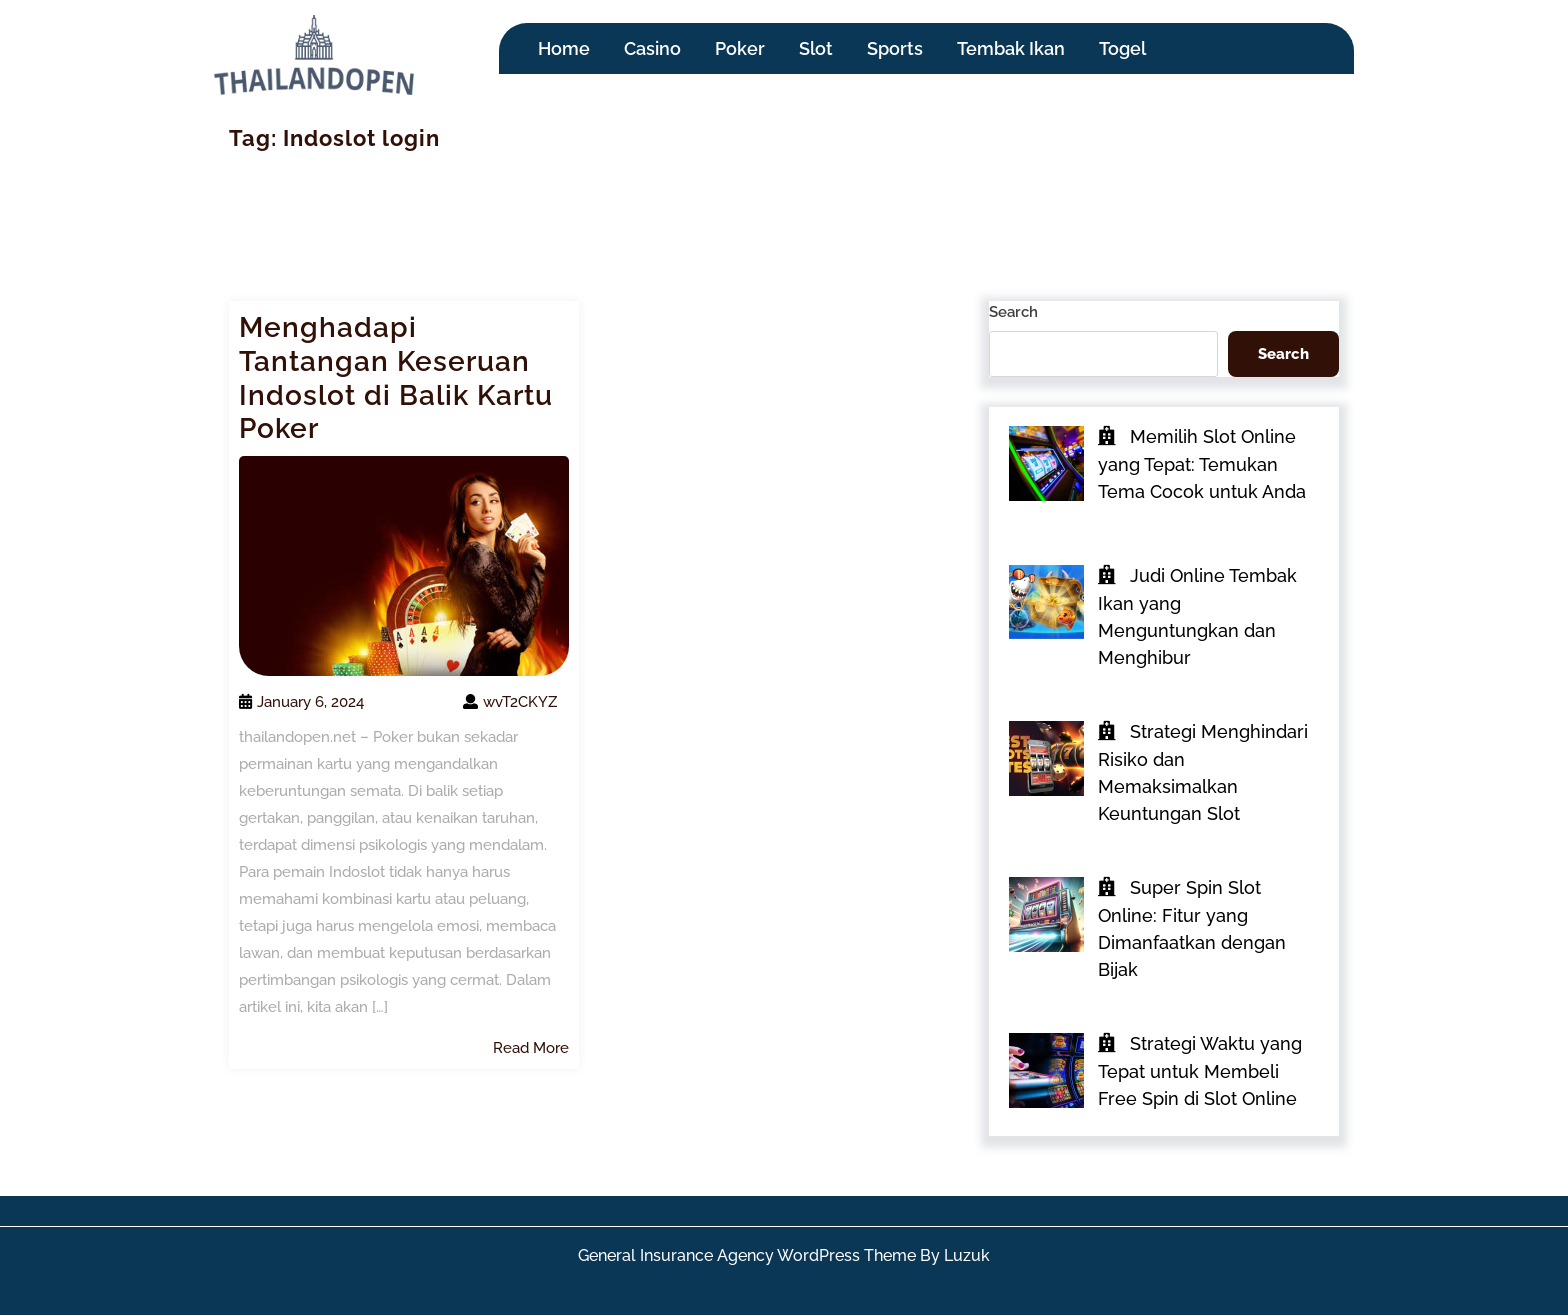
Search (1013, 312)
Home (564, 48)
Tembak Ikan (1011, 48)
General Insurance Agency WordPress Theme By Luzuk (784, 1255)
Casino (652, 48)
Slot (816, 48)
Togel (1122, 48)
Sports (895, 48)
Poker (740, 48)
